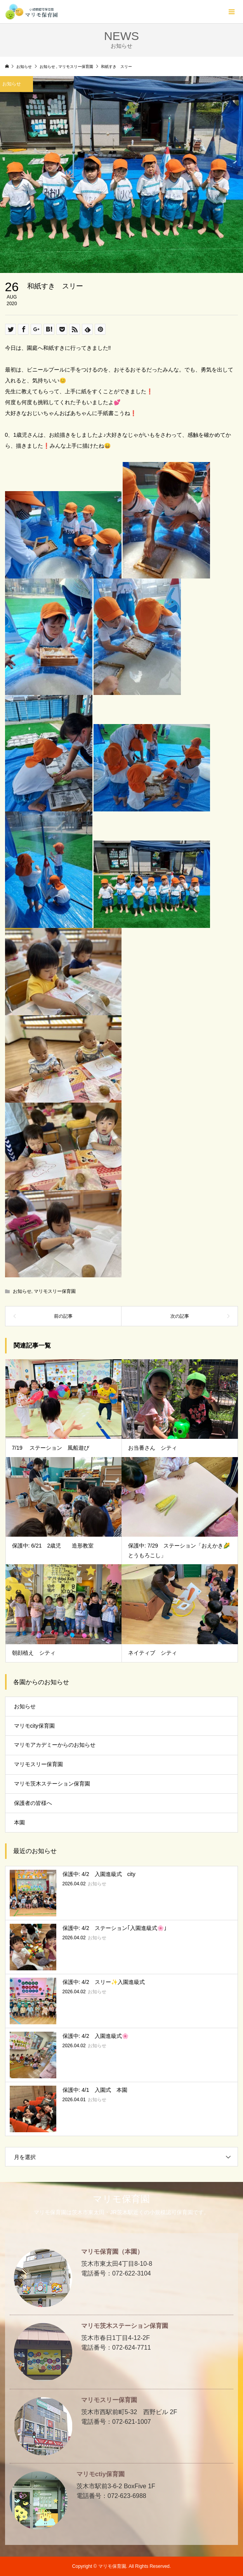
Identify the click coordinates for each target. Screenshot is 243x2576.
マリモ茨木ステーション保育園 (52, 1783)
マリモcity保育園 (34, 1726)
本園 (19, 1822)
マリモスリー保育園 (55, 1291)
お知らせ (22, 1291)
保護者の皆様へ (33, 1803)
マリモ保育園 (121, 2199)
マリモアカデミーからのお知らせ (54, 1745)
